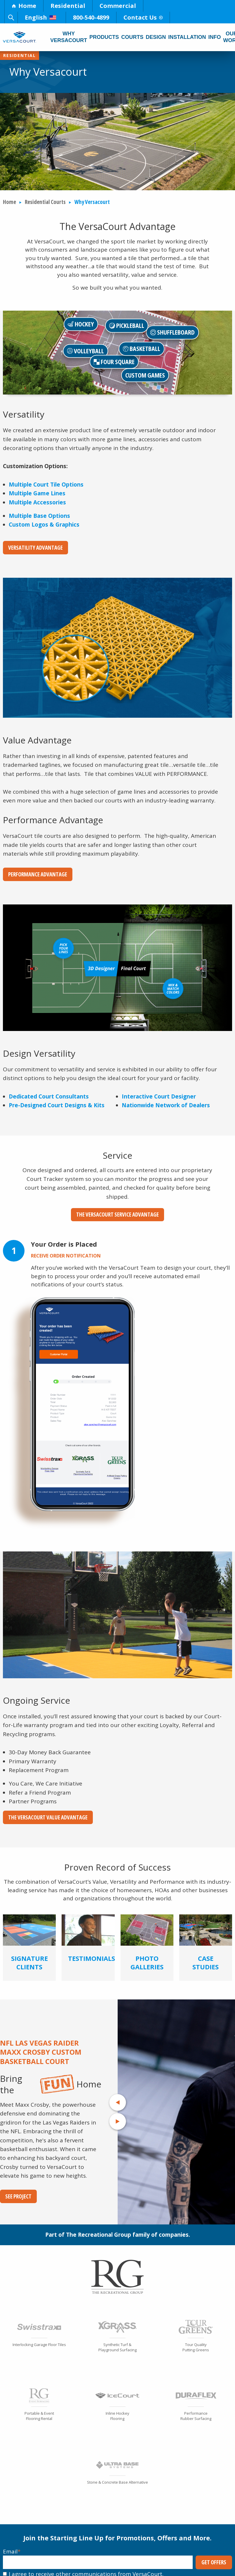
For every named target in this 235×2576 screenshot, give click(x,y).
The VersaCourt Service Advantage (117, 1214)
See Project (18, 2196)
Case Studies (205, 1962)
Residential (68, 6)
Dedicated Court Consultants (49, 1096)
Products (104, 37)
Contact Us (143, 17)
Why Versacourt (68, 37)
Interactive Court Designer (159, 1096)
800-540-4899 (91, 17)
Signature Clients (29, 1962)
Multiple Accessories (37, 502)
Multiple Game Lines (37, 493)
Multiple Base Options (39, 516)
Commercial (118, 6)
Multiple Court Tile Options (46, 484)
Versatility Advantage (35, 547)
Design (156, 37)
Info (214, 37)
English (40, 17)
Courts (132, 37)
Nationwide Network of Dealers (166, 1105)
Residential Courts (45, 202)
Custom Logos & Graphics (44, 524)
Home (24, 6)
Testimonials (91, 1958)
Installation (187, 37)
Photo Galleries (146, 1962)
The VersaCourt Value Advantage (48, 1817)
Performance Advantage (37, 874)
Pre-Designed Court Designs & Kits (57, 1105)
